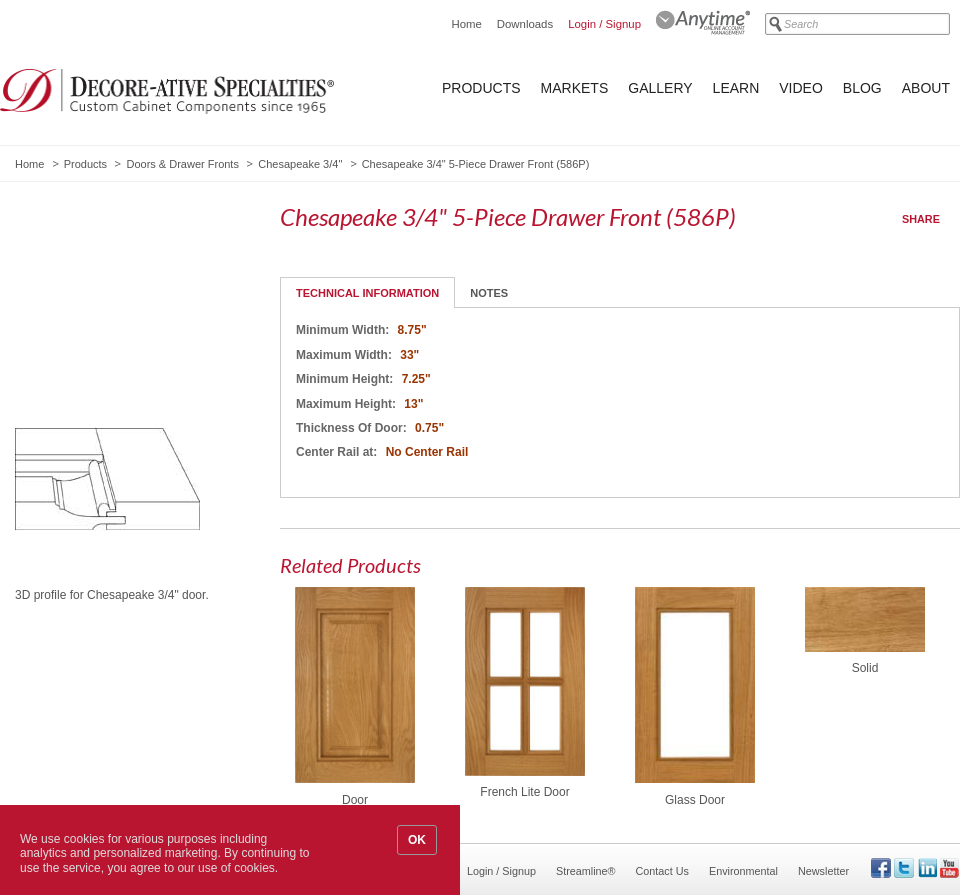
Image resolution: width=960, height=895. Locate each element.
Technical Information (367, 293)
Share (921, 219)
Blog (862, 88)
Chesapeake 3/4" (300, 164)
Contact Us (662, 871)
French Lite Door (524, 792)
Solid (865, 668)
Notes (489, 293)
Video (801, 88)
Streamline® (586, 871)
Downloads (525, 24)
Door (355, 800)
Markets (575, 88)
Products (481, 88)
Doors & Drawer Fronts (182, 164)
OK (417, 840)
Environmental (743, 871)
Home (466, 24)
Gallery (660, 88)
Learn (736, 88)
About (926, 88)
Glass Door (695, 800)
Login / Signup (604, 24)
